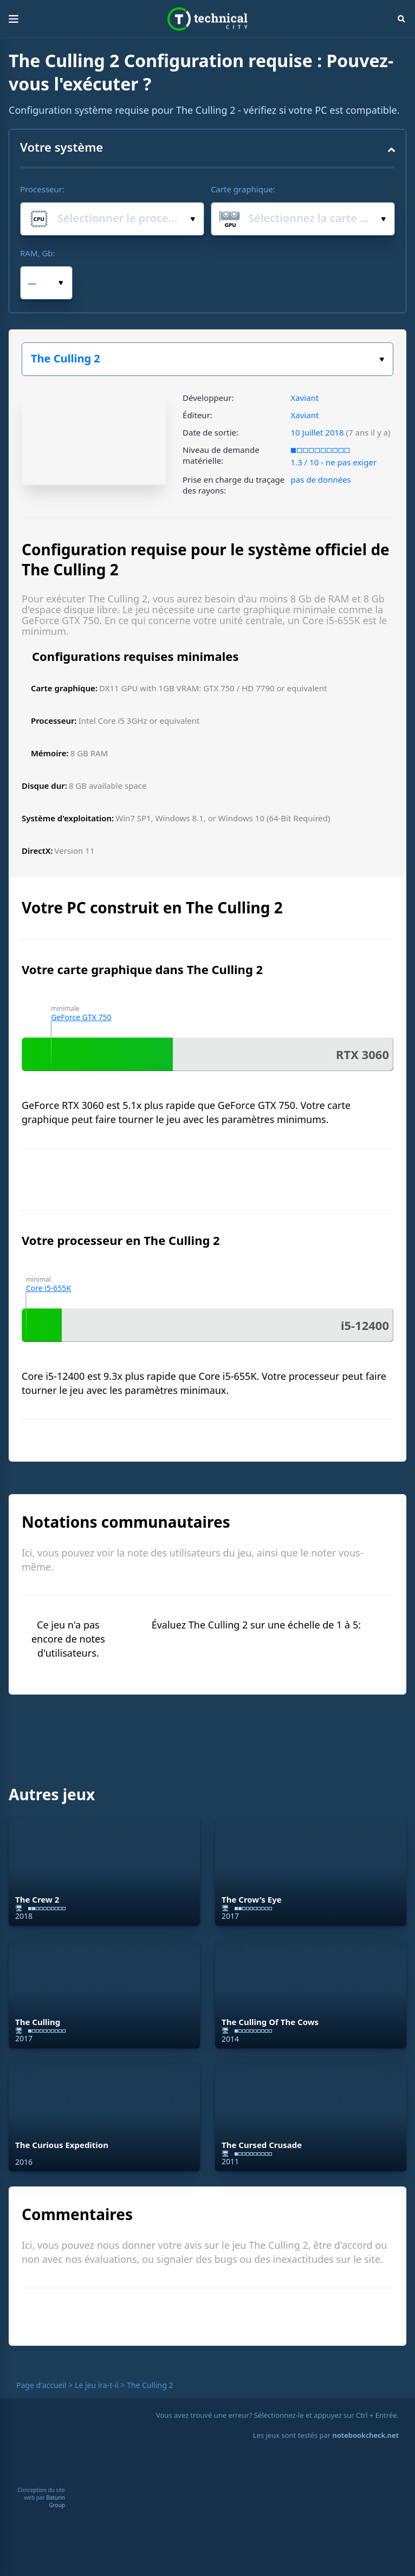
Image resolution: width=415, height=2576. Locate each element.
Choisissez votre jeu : (381, 359)
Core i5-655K (48, 1288)
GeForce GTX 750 (81, 1017)
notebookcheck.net (366, 2435)
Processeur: (42, 189)
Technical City (207, 19)
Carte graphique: (243, 189)
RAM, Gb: (37, 253)
